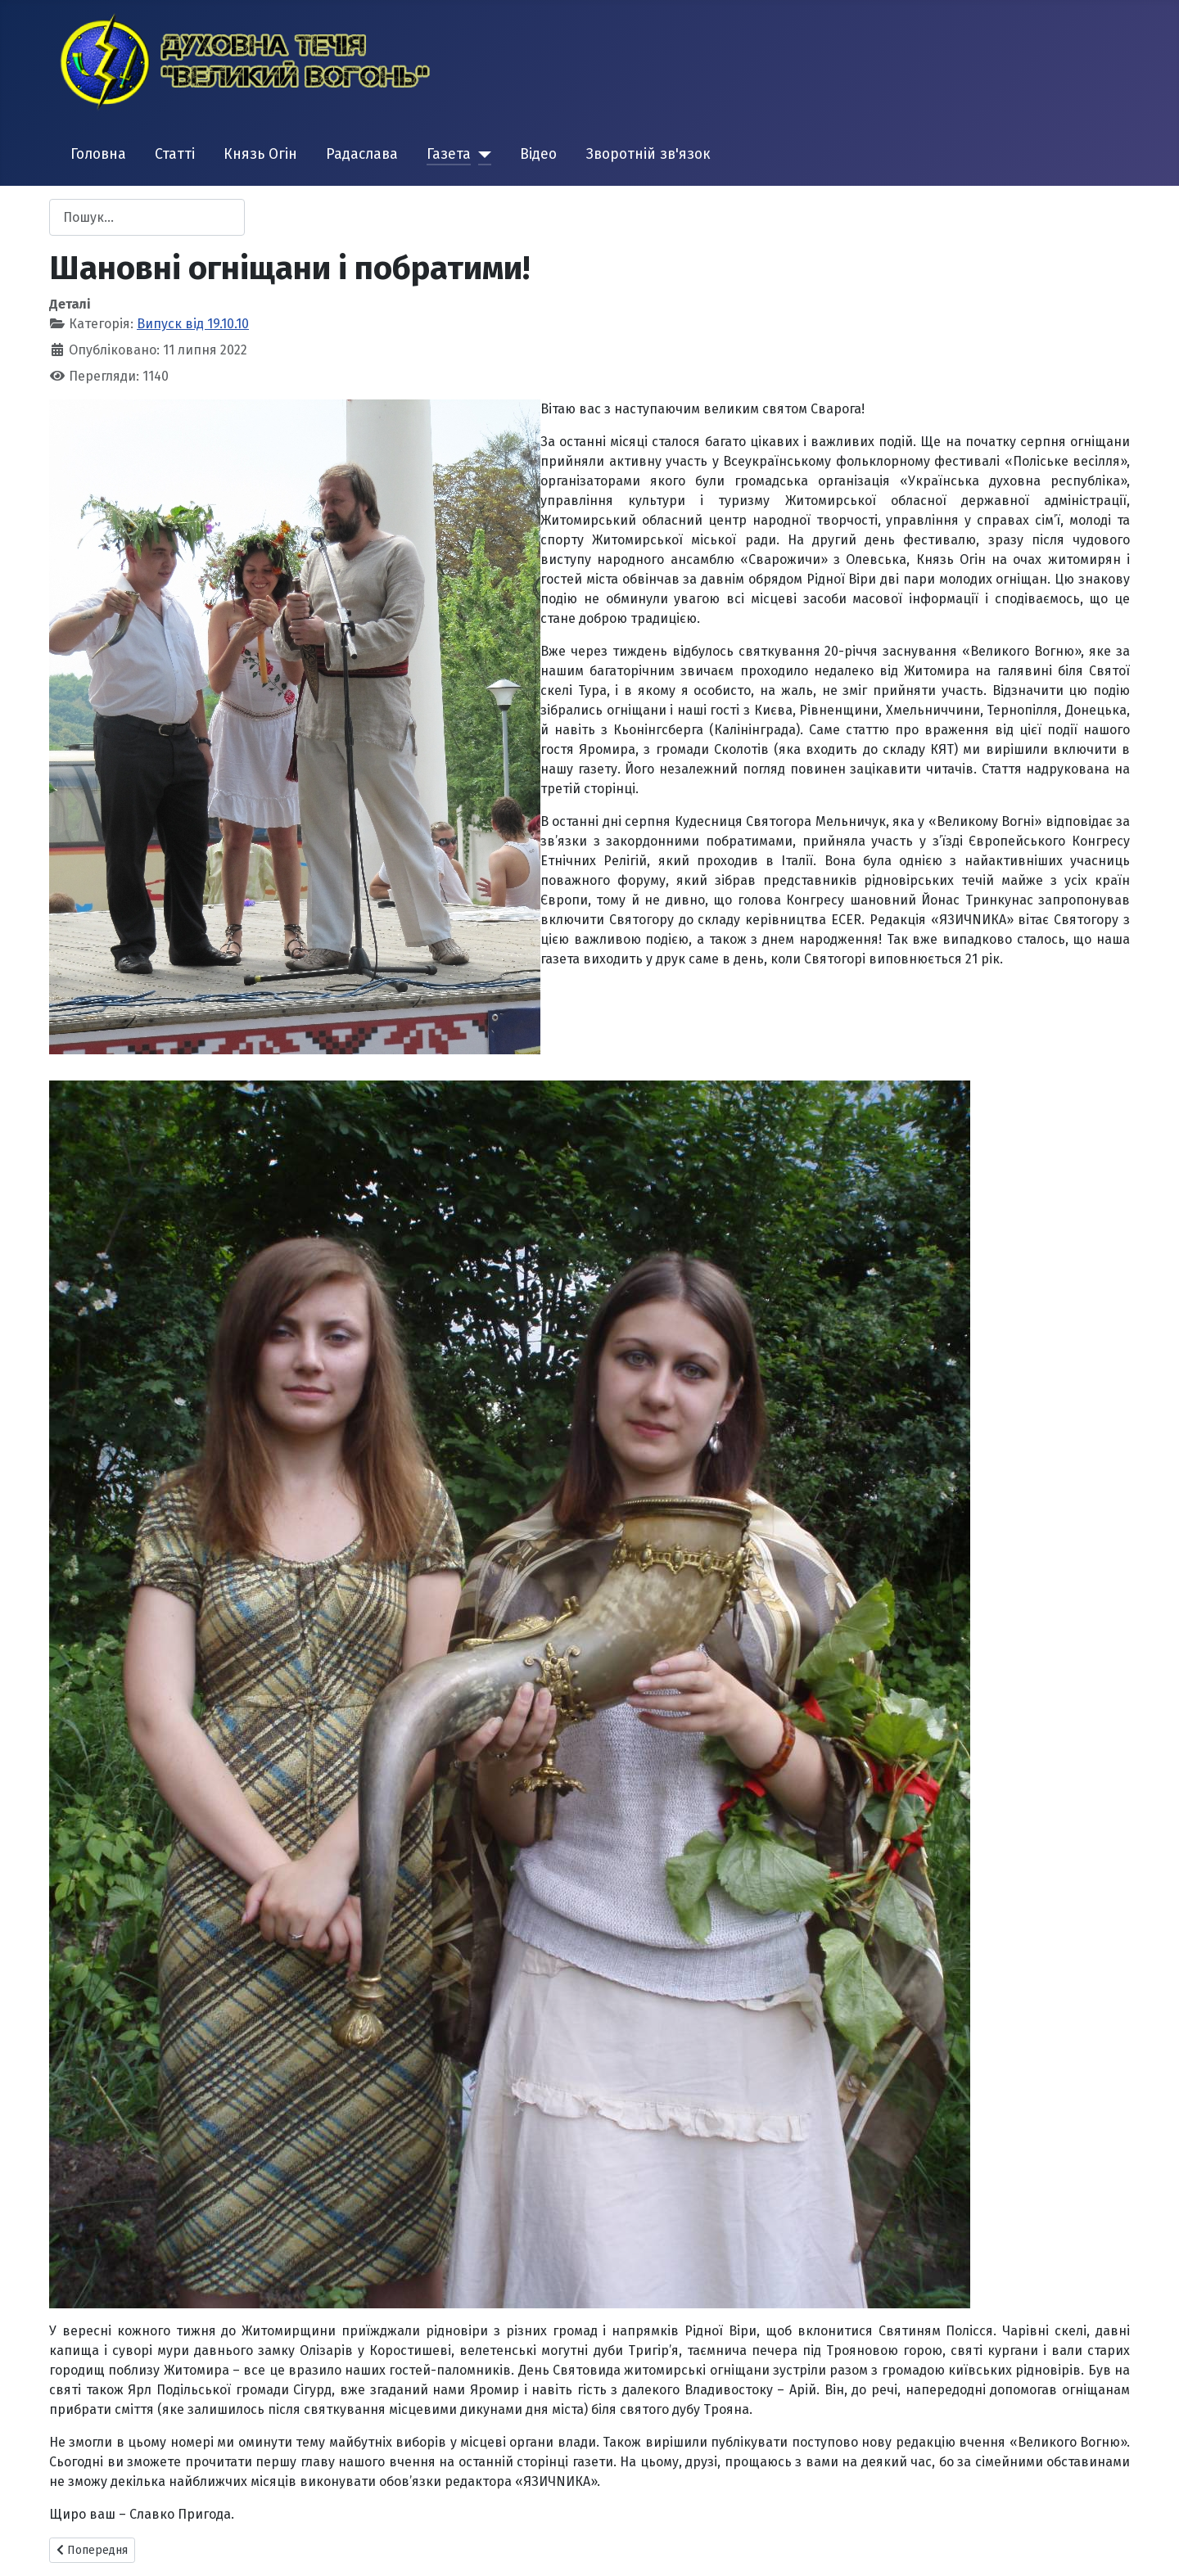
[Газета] (481, 154)
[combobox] (147, 217)
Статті (175, 154)
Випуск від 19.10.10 (193, 324)
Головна (98, 154)
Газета (449, 154)
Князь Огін (260, 154)
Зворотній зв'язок (648, 154)
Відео (538, 154)
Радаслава (362, 154)
